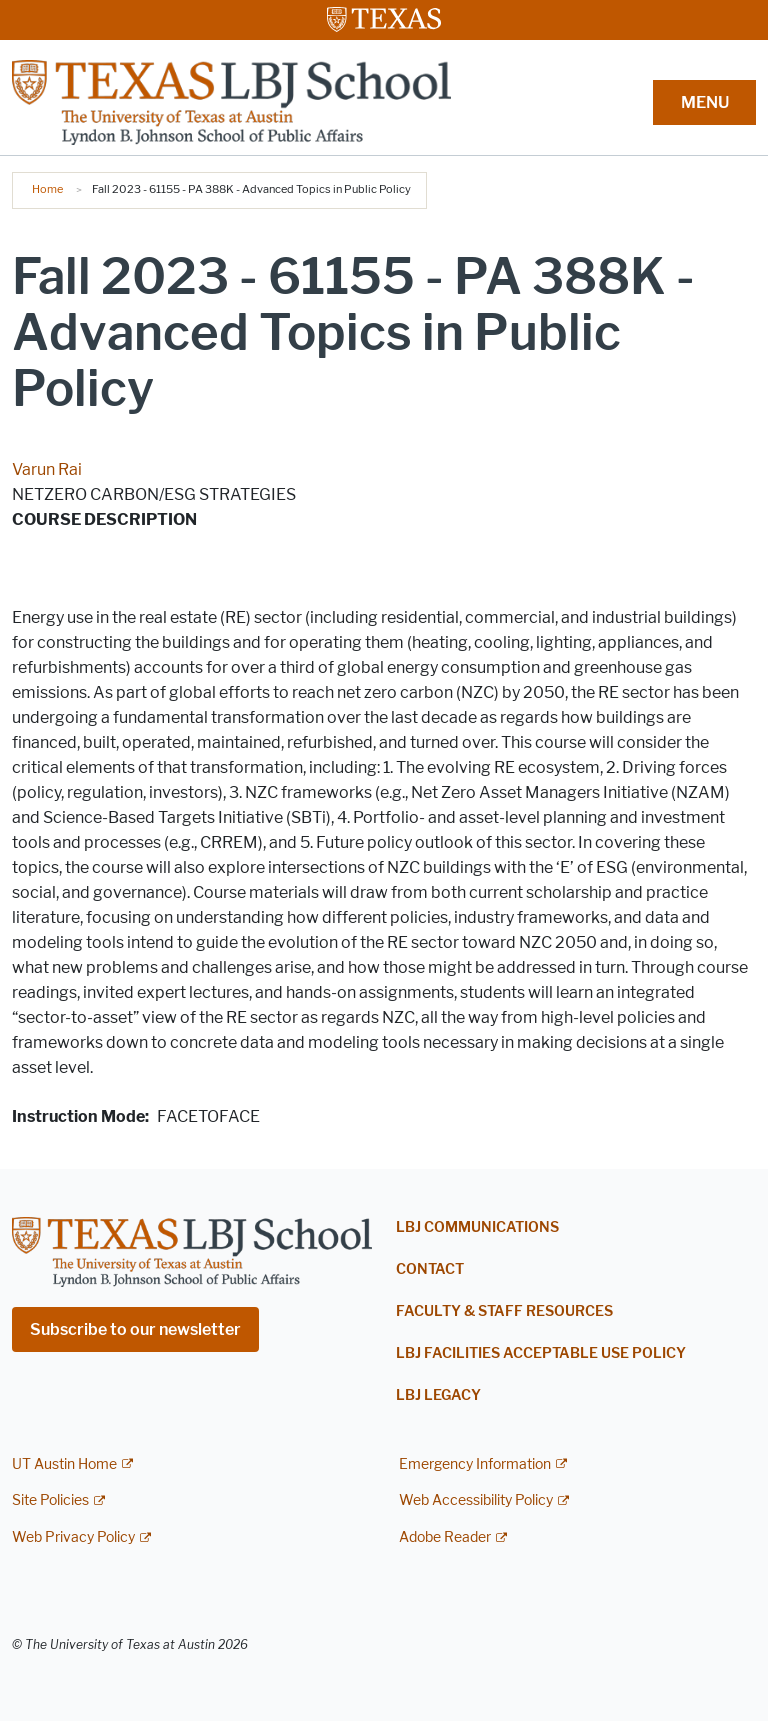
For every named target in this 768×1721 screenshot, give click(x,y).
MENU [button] (705, 102)
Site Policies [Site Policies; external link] (50, 1500)
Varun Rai (47, 469)
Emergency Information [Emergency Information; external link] (475, 1464)
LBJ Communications (477, 1227)
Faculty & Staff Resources (504, 1311)
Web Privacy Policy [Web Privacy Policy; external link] (73, 1537)
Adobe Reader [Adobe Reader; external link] (445, 1537)
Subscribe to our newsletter (135, 1329)
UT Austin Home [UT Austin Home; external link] (64, 1464)
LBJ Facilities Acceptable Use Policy (541, 1353)
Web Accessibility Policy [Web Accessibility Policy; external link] (476, 1500)
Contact (430, 1269)
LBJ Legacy (438, 1395)
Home (47, 189)
